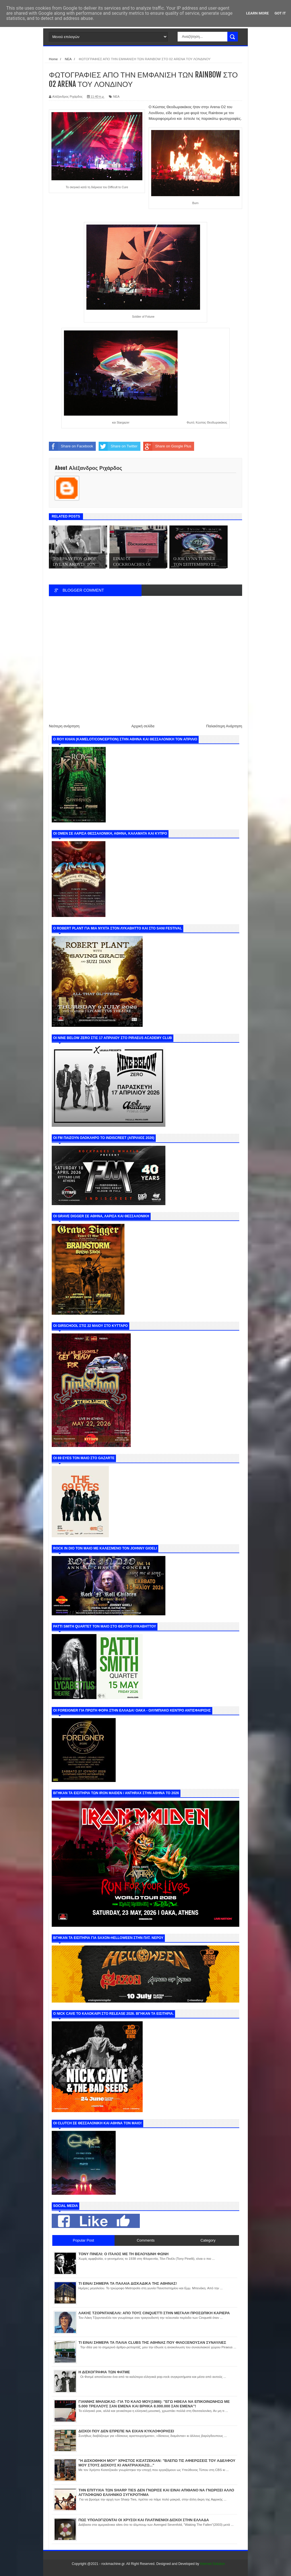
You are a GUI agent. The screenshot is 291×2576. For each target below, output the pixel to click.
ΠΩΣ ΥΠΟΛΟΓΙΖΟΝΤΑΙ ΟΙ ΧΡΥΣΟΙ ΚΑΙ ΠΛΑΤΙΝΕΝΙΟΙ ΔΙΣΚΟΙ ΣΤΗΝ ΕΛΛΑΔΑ (143, 2520)
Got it (280, 13)
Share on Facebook (71, 446)
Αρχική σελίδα (142, 726)
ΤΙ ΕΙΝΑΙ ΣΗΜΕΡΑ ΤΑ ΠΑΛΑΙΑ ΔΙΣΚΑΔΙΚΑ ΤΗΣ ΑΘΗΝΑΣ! (127, 2283)
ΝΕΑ (116, 96)
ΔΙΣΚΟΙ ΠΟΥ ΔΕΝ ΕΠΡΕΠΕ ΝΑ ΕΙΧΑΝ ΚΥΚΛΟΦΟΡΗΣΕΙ (126, 2431)
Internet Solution (212, 2564)
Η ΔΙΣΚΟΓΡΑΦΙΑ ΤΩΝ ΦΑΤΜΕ (104, 2372)
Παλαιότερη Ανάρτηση (224, 726)
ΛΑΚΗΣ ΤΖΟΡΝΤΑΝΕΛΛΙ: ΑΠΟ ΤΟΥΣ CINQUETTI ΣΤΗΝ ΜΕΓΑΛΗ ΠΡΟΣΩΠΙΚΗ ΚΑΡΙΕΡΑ (154, 2313)
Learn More (257, 13)
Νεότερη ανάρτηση (64, 726)
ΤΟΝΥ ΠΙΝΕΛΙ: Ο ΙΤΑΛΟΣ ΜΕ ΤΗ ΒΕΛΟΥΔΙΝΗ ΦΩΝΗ (123, 2254)
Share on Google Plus (167, 446)
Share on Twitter (118, 446)
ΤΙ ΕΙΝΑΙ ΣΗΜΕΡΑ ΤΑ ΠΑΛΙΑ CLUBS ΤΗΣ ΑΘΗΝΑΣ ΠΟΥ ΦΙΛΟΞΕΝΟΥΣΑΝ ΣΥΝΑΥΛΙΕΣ (152, 2342)
